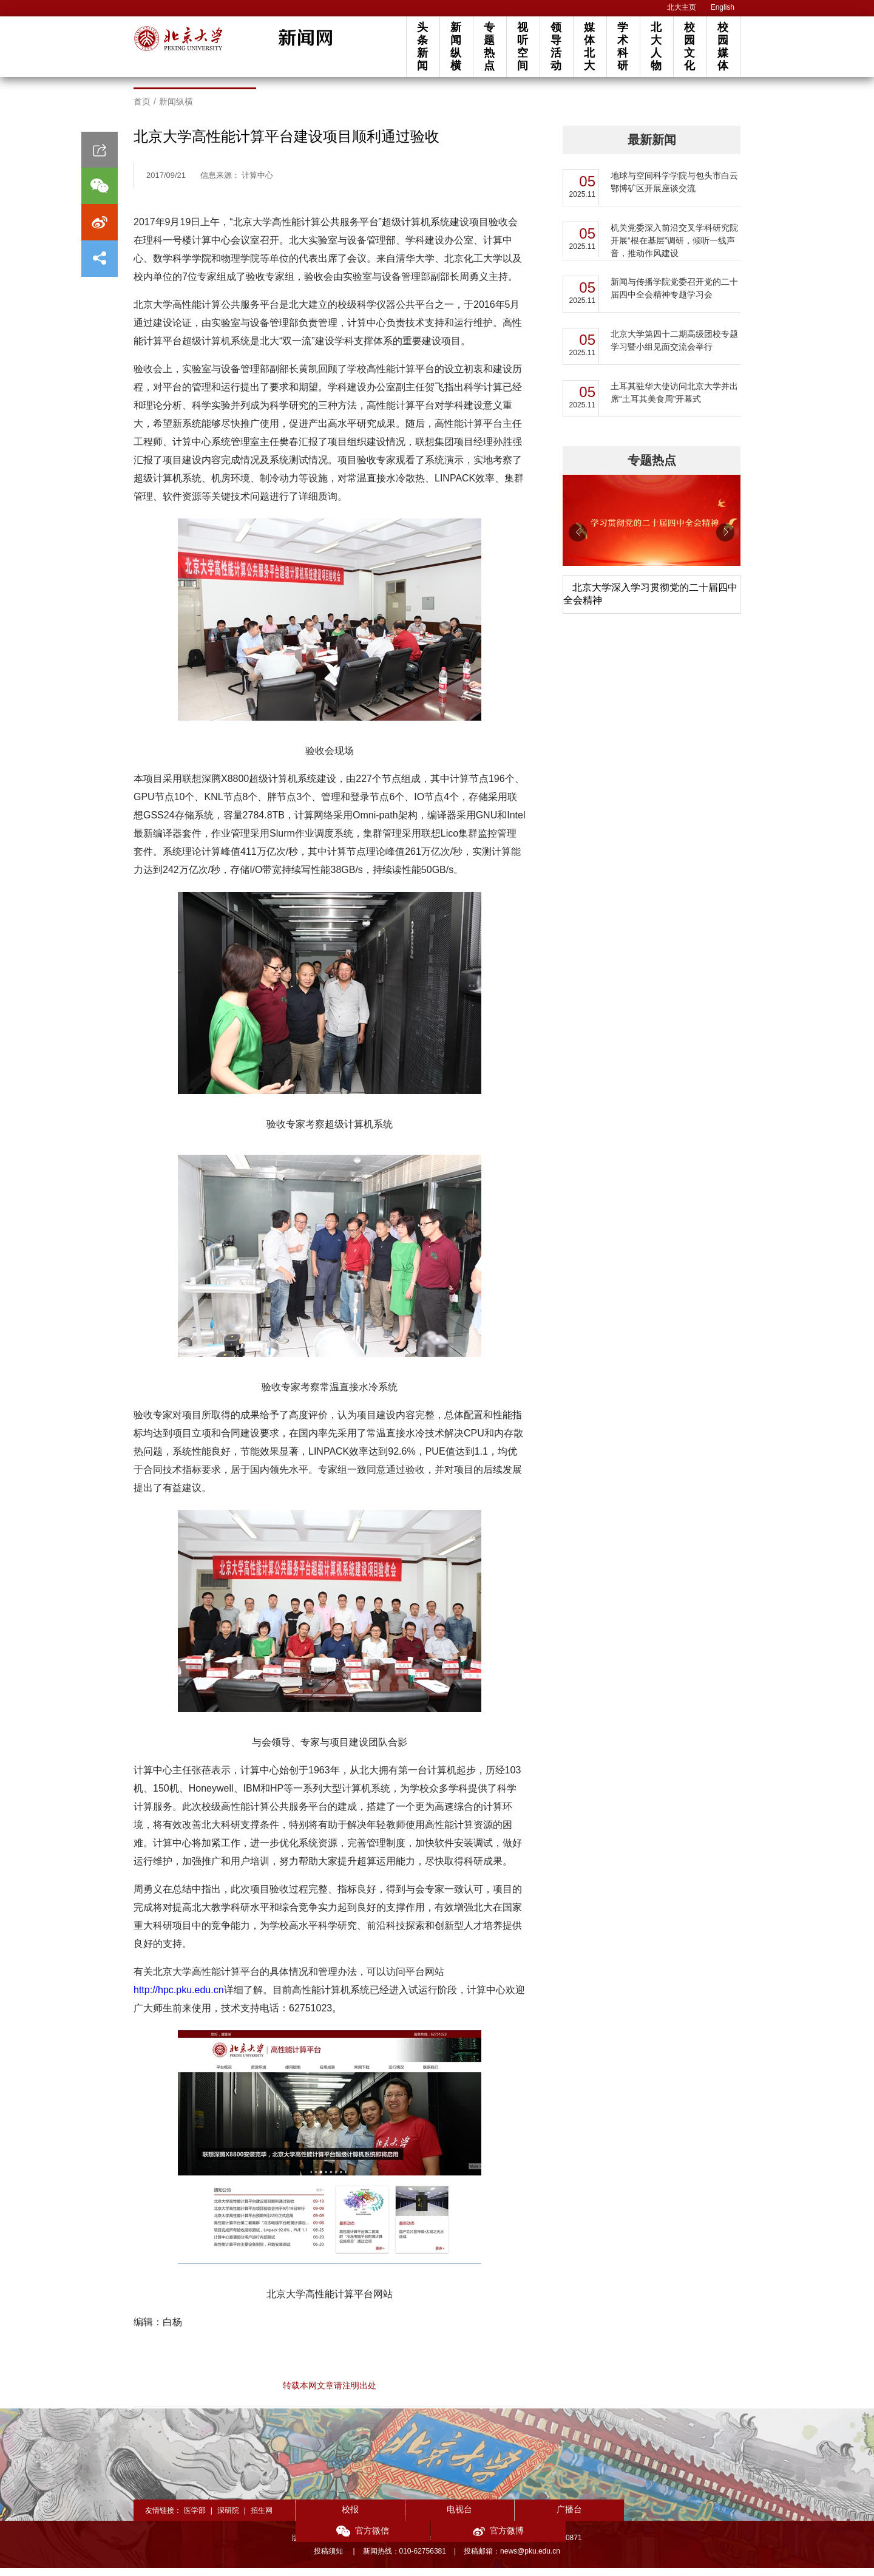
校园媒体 (722, 46)
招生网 (262, 2518)
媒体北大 (589, 46)
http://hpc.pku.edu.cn (179, 1998)
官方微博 (696, 2518)
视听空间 (522, 46)
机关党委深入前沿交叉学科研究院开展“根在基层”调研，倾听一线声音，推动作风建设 (674, 248)
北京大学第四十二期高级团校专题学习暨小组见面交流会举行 (674, 348)
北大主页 (681, 7)
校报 (340, 2517)
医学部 (195, 2518)
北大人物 (656, 46)
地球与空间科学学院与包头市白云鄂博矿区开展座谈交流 (674, 189)
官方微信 (607, 2518)
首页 (142, 109)
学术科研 (622, 46)
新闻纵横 (455, 46)
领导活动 (555, 46)
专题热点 (489, 46)
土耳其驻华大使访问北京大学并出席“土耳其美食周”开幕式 (674, 400)
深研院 (228, 2518)
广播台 (518, 2517)
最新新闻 (652, 147)
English (722, 7)
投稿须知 (329, 2559)
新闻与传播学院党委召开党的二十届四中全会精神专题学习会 (674, 296)
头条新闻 (422, 46)
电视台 (428, 2517)
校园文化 (689, 46)
